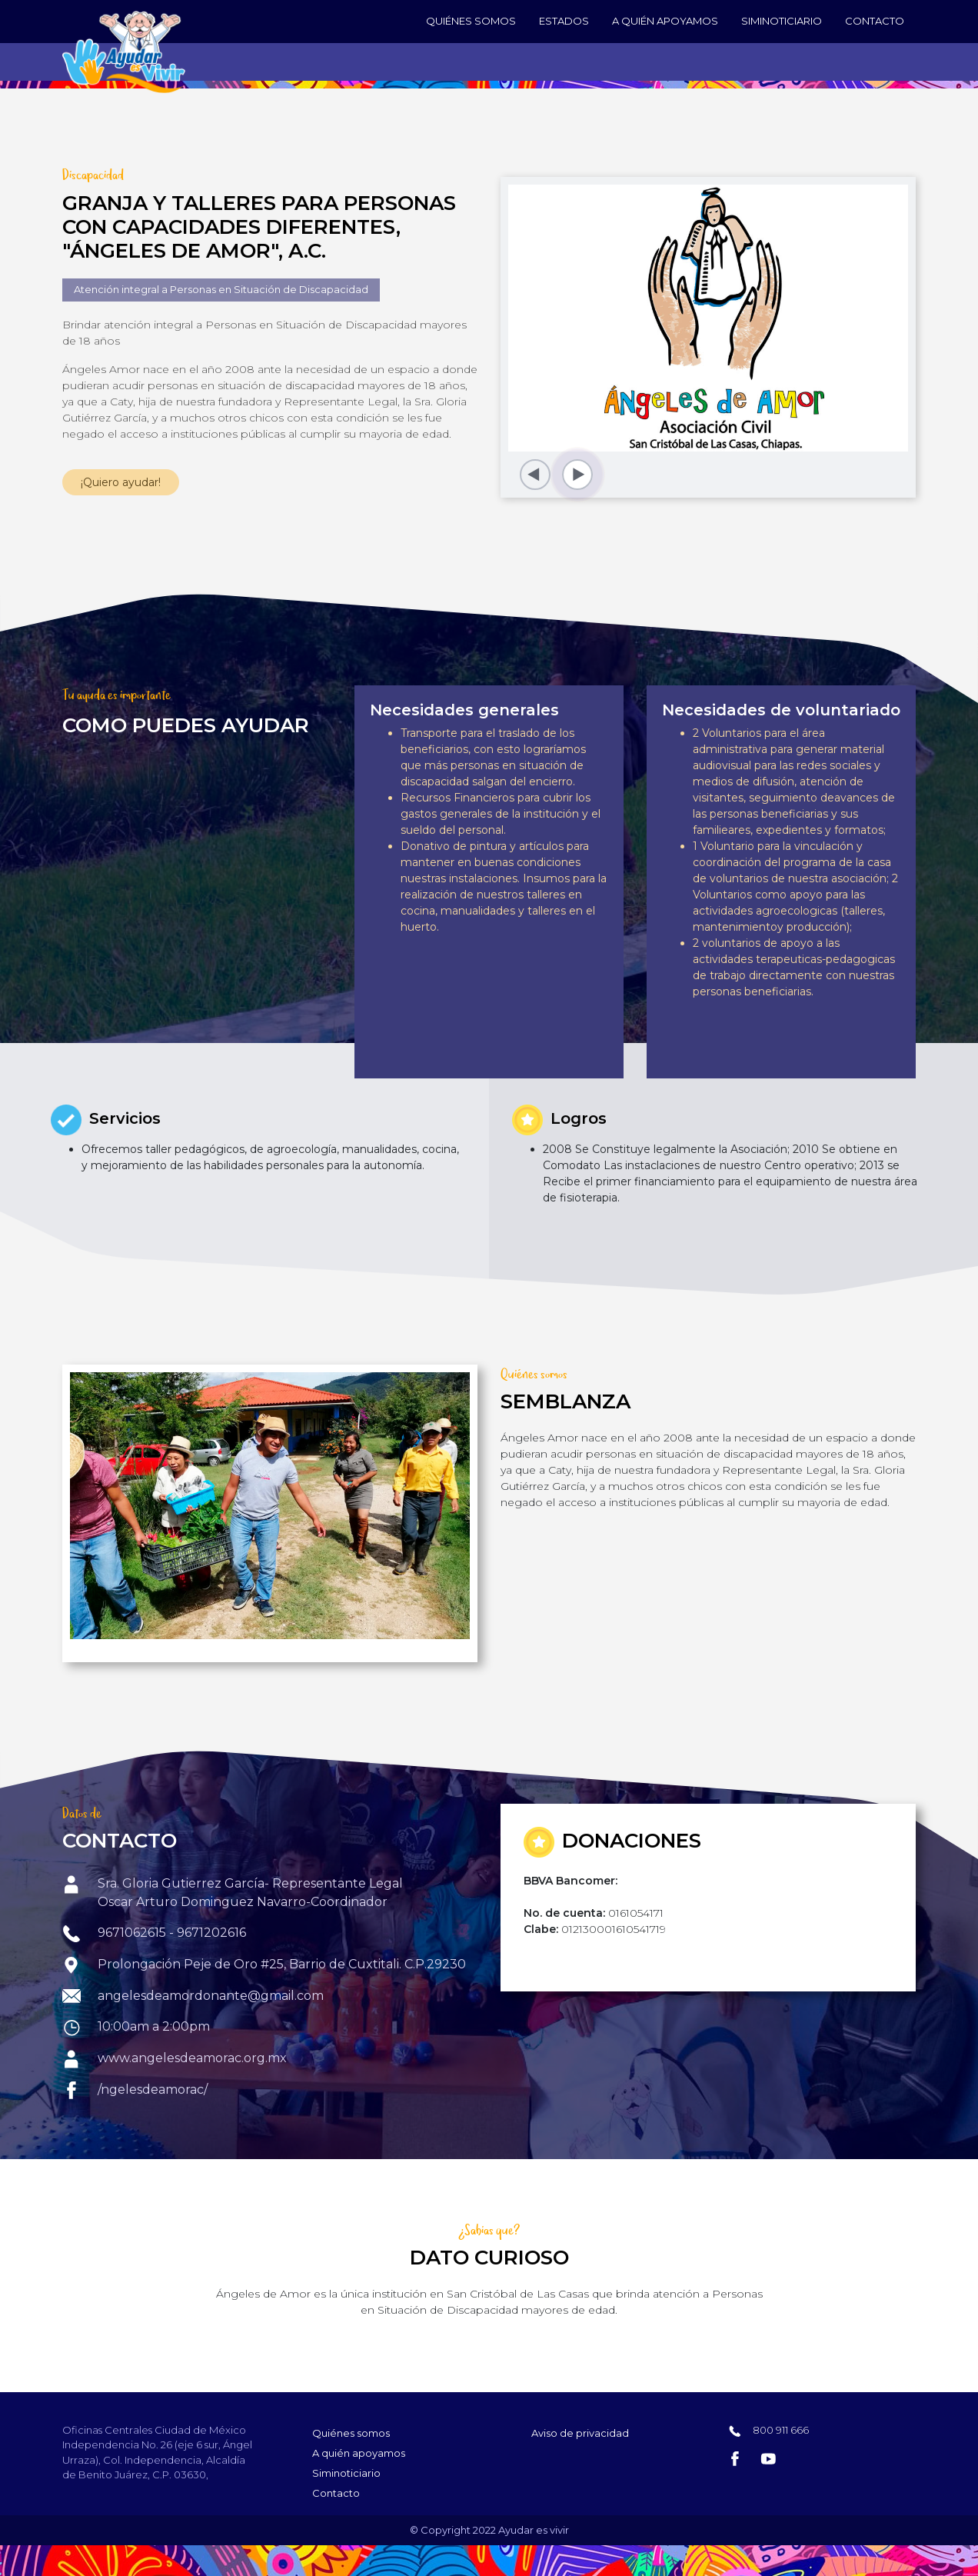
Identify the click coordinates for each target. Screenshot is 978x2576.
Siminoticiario (781, 21)
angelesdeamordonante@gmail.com (211, 1995)
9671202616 (211, 1932)
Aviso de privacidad (580, 2433)
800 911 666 (779, 2430)
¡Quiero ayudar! (121, 482)
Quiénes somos (471, 21)
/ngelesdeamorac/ (153, 2089)
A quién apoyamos (665, 21)
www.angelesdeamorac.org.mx (192, 2058)
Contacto (874, 21)
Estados (564, 21)
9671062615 (133, 1932)
